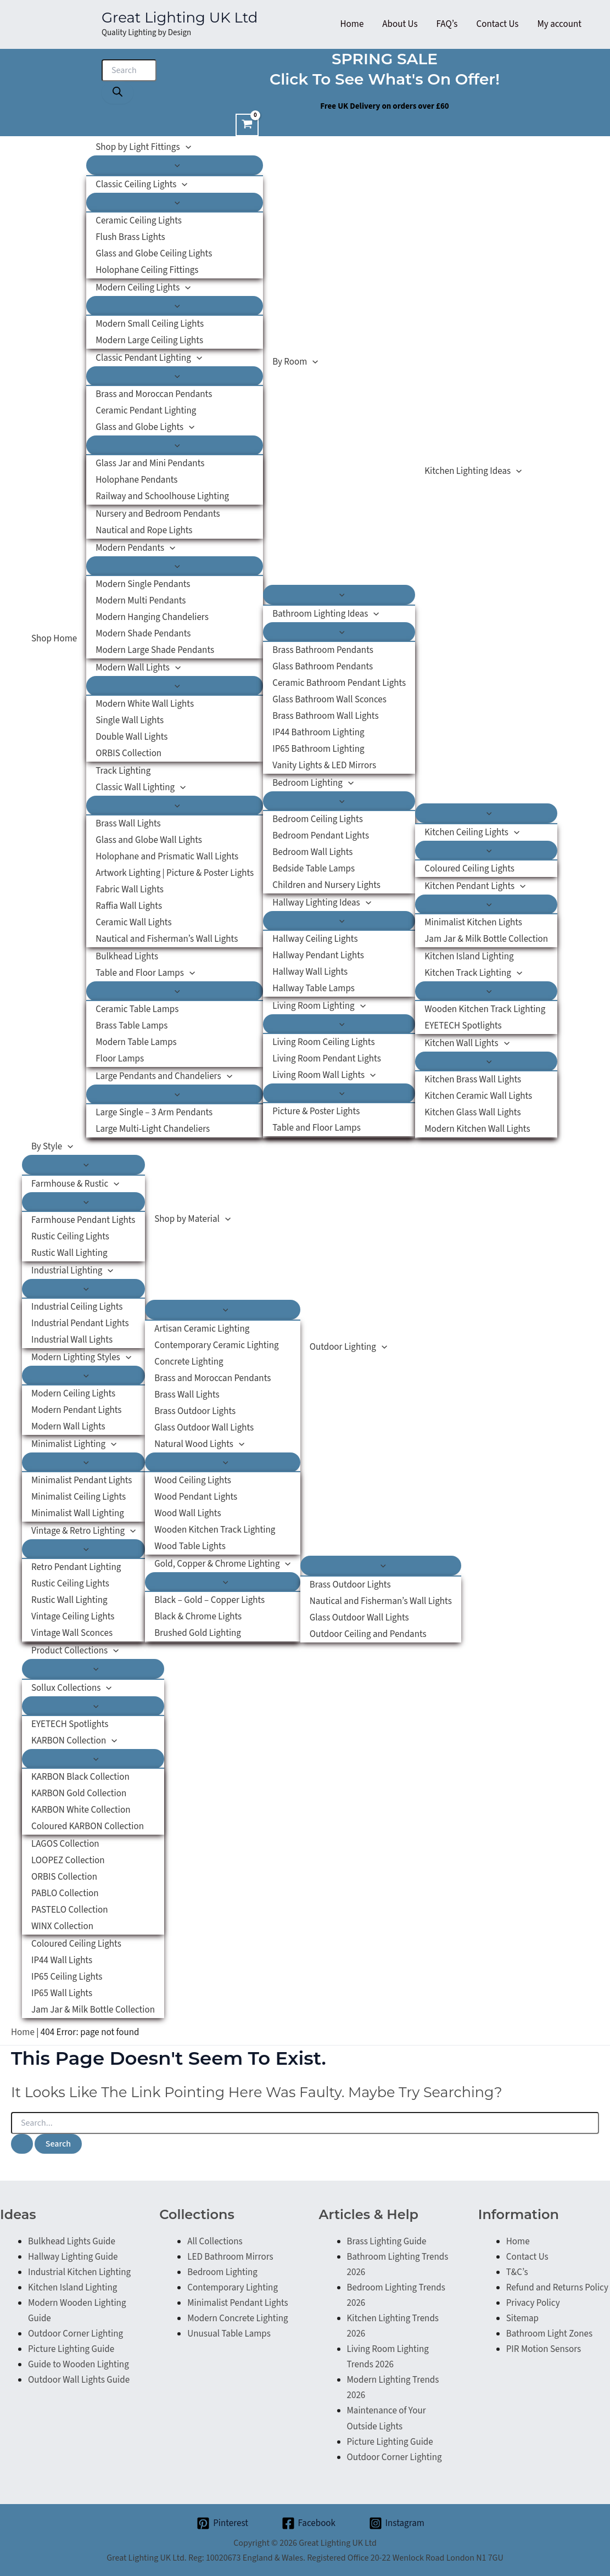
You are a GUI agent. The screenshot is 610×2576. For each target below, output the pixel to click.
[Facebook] (308, 2523)
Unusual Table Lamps (229, 2333)
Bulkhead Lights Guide (71, 2241)
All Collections (214, 2241)
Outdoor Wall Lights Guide (79, 2380)
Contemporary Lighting (232, 2287)
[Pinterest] (222, 2523)
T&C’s (517, 2272)
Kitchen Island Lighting (72, 2287)
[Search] (117, 92)
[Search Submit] (22, 2144)
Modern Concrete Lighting (237, 2318)
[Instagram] (396, 2523)
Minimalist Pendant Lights (237, 2303)
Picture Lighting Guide (71, 2349)
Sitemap (522, 2318)
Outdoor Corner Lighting (75, 2333)
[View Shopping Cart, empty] (247, 125)
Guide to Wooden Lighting (78, 2364)
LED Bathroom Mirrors (230, 2257)
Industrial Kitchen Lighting (79, 2272)
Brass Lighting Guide (387, 2241)
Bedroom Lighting (222, 2272)
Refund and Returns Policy (557, 2287)
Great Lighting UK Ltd (180, 17)
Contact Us (527, 2257)
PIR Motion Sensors (543, 2349)
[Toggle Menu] (174, 165)
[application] (185, 147)
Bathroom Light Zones (549, 2333)
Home (23, 2032)
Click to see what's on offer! (385, 79)
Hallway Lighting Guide (73, 2257)
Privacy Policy (533, 2303)
